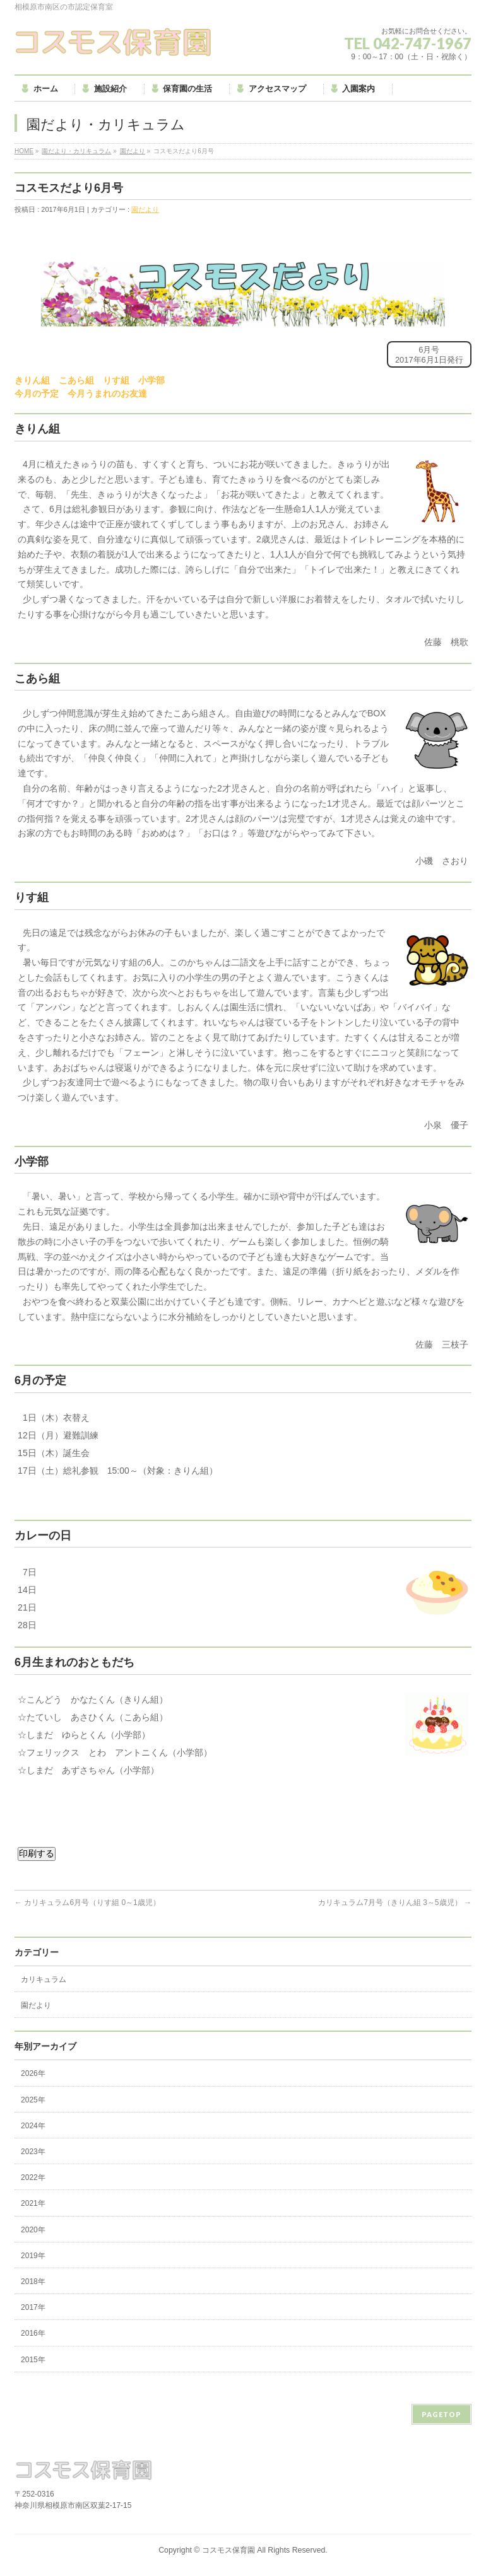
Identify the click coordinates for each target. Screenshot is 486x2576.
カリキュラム (43, 1979)
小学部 (151, 380)
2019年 (33, 2255)
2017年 (33, 2307)
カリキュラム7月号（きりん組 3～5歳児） (394, 1902)
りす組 (116, 380)
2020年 (33, 2229)
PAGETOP (441, 2414)
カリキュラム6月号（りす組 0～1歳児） (87, 1902)
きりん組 (32, 380)
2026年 (33, 2073)
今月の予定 (37, 393)
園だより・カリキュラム (76, 151)
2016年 (33, 2333)
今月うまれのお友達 (107, 393)
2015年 (33, 2359)
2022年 (33, 2177)
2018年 (33, 2281)
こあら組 (76, 380)
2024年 (33, 2125)
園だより (132, 151)
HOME (24, 151)
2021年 (33, 2203)
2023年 (33, 2151)
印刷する (36, 1853)
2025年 (33, 2099)
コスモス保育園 (228, 2550)
